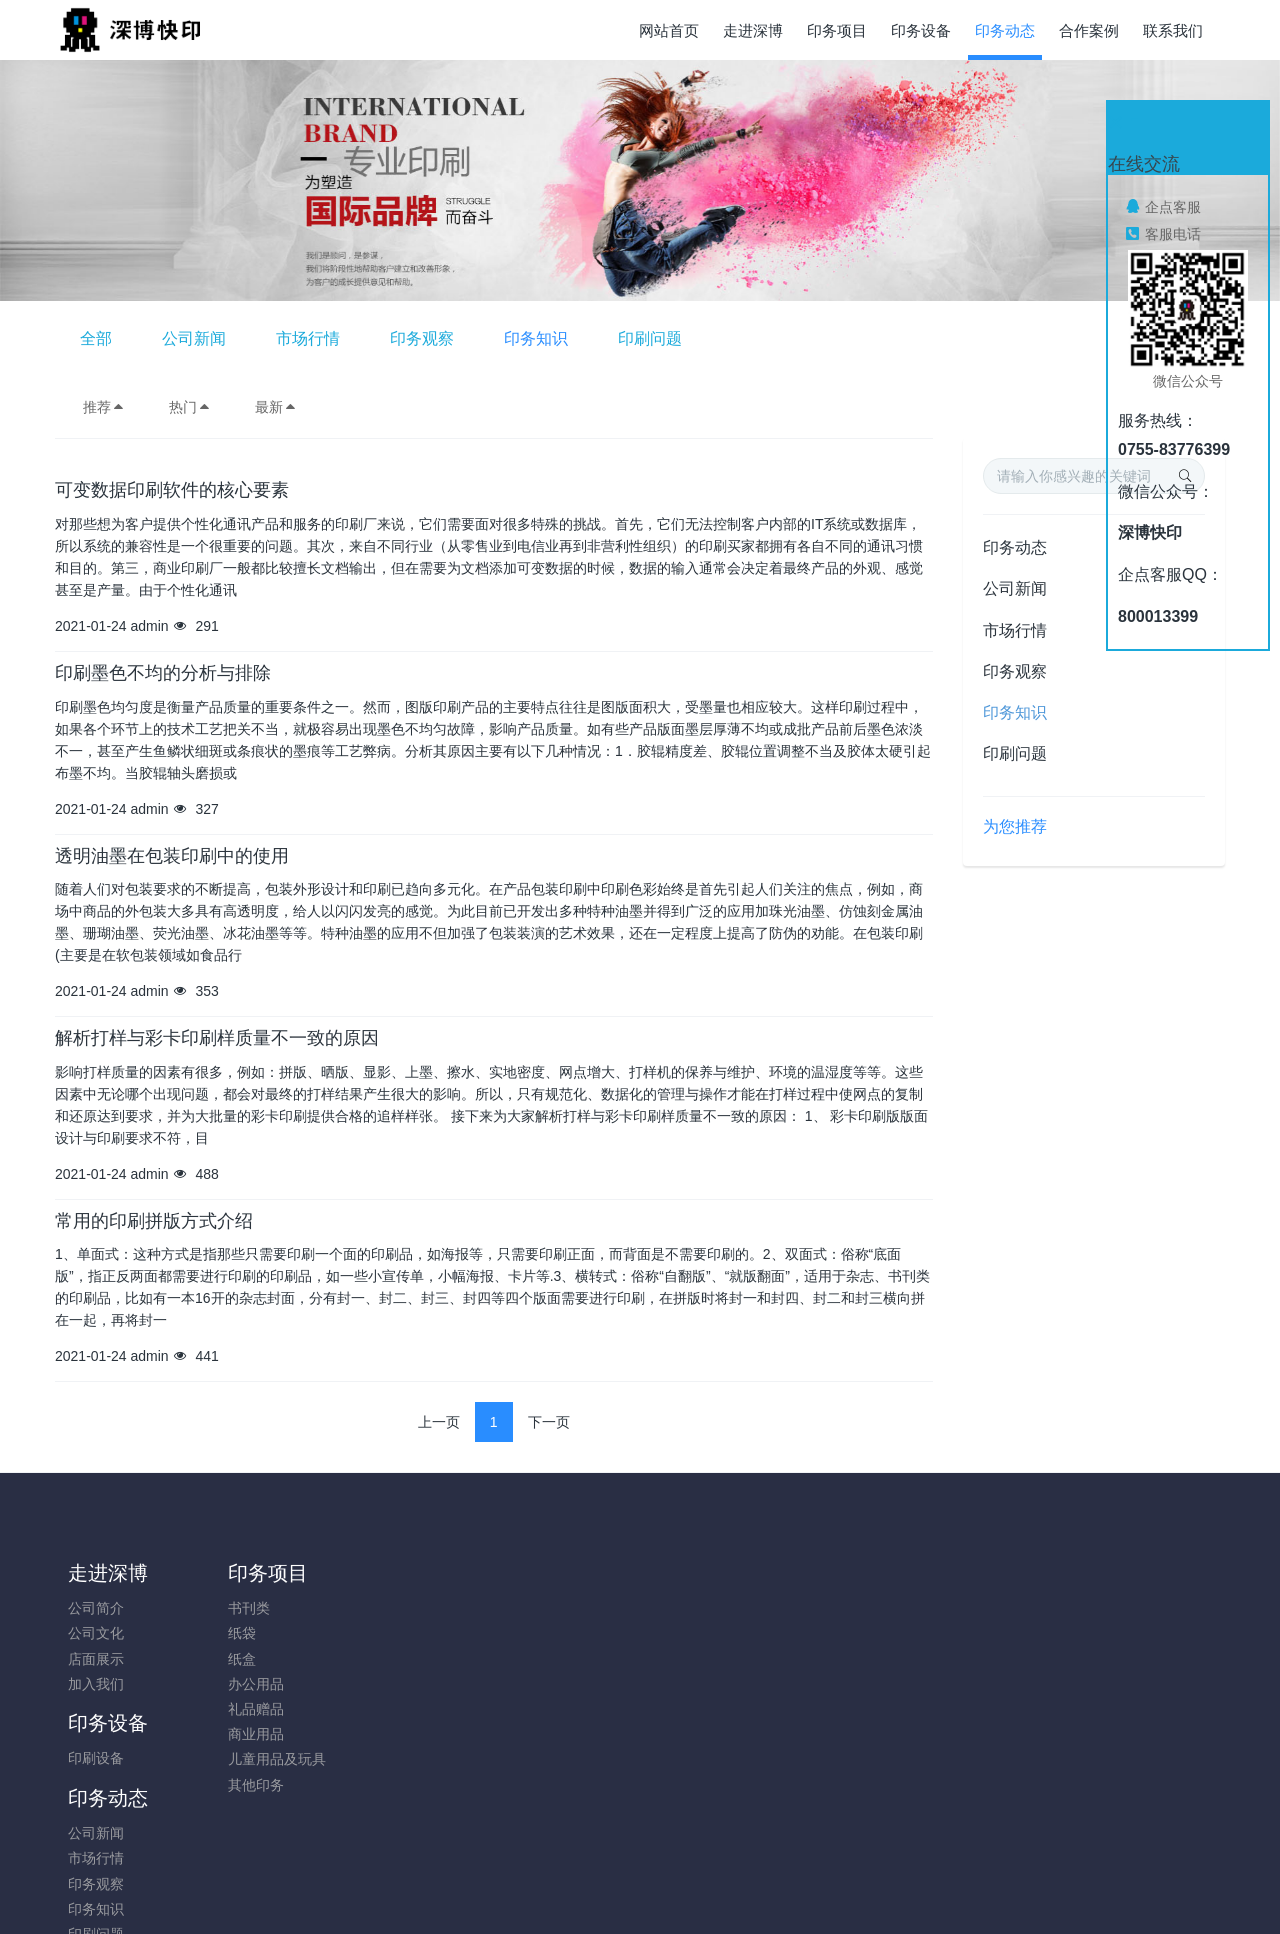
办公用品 (242, 1684)
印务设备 (401, 1573)
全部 (355, 338)
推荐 (104, 407)
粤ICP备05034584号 (640, 1866)
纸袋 (228, 1633)
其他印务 (242, 1785)
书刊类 (235, 1608)
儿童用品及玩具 (263, 1759)
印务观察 (681, 338)
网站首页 (669, 30)
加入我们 (96, 1684)
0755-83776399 (1030, 1618)
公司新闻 (453, 338)
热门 (190, 407)
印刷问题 (909, 338)
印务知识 (795, 338)
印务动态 (1015, 547)
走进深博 (108, 1573)
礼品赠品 (242, 1709)
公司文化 (96, 1633)
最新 (276, 407)
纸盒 (228, 1659)
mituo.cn (759, 1891)
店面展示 (96, 1659)
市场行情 (567, 338)
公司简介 (96, 1608)
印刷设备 (389, 1608)
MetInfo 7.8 (607, 1891)
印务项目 (254, 1573)
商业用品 (242, 1734)
